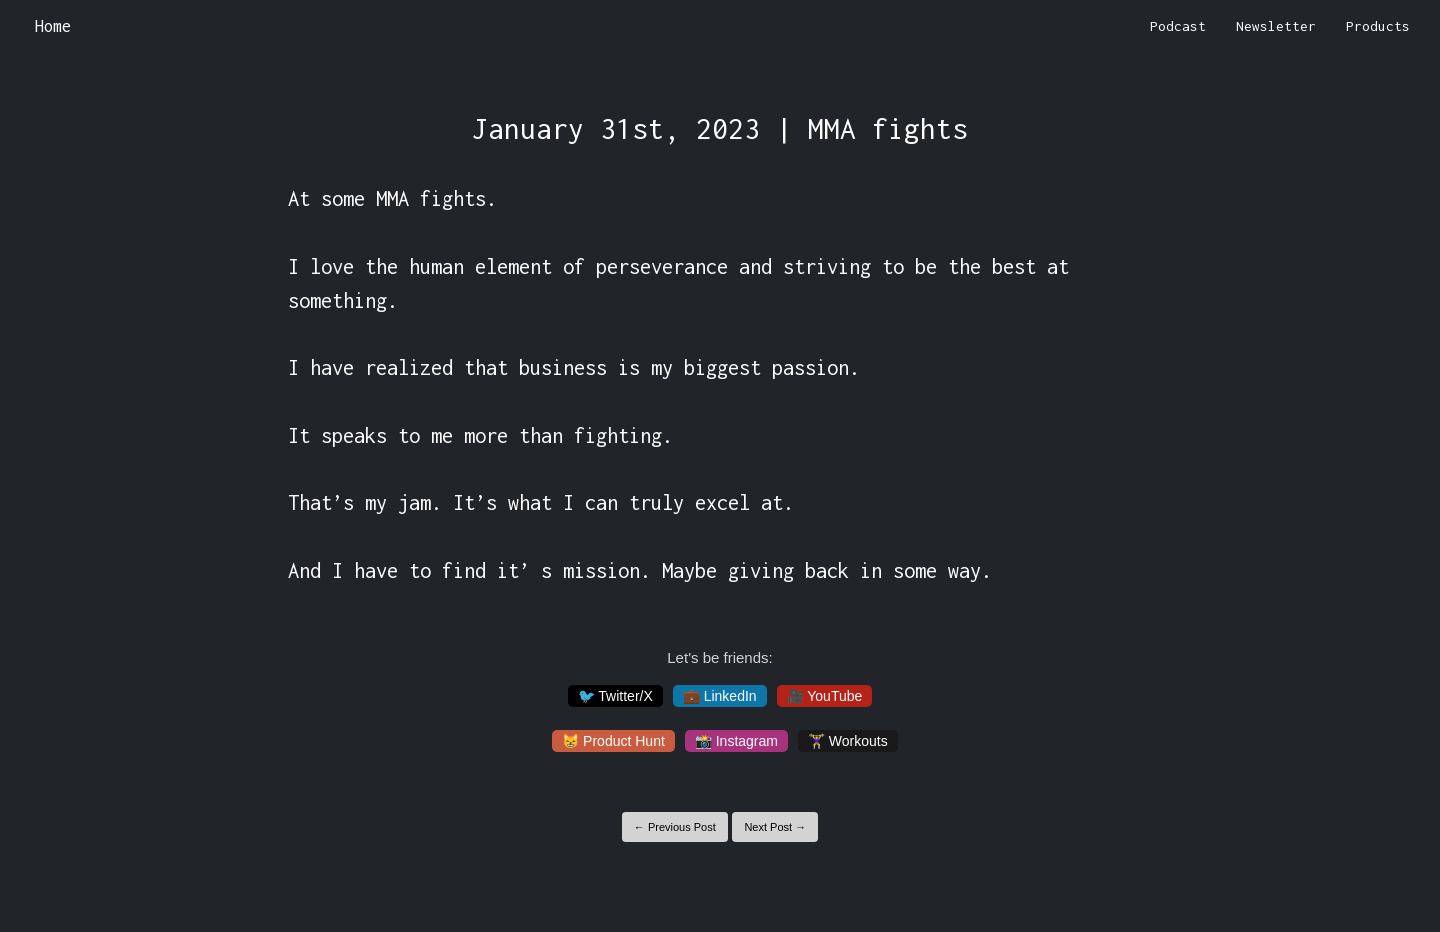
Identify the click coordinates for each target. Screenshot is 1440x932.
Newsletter (1276, 26)
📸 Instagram (736, 741)
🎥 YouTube (825, 696)
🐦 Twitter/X (615, 696)
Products (1378, 26)
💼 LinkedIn (720, 696)
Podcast (1178, 26)
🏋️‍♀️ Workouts (848, 741)
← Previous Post (675, 827)
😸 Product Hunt (613, 741)
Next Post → (775, 827)
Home (53, 26)
